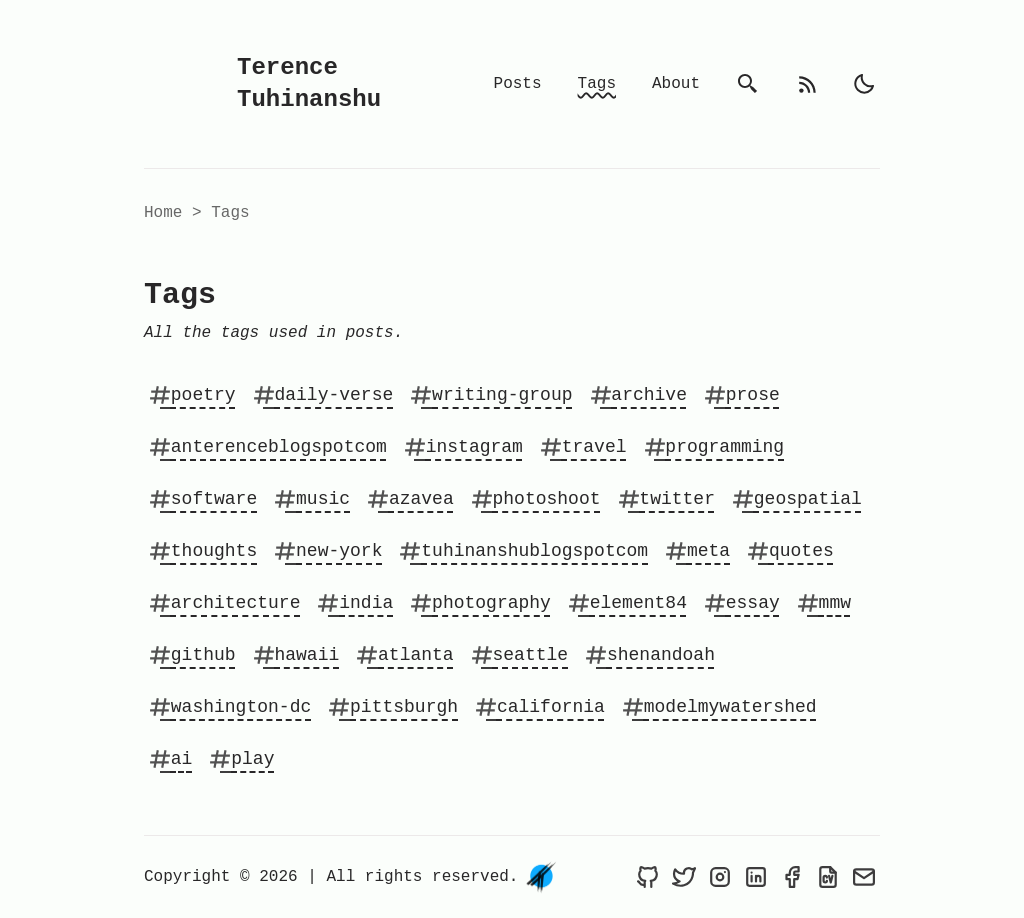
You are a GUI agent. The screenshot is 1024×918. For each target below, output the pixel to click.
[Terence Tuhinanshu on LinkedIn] (756, 877)
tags (230, 213)
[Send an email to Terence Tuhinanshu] (864, 877)
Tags (597, 84)
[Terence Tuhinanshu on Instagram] (720, 877)
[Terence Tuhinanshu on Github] (648, 877)
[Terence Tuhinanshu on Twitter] (684, 877)
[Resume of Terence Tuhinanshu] (828, 877)
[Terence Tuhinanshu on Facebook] (792, 877)
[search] (748, 84)
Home (163, 213)
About (676, 84)
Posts (518, 84)
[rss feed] (808, 84)
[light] (864, 84)
